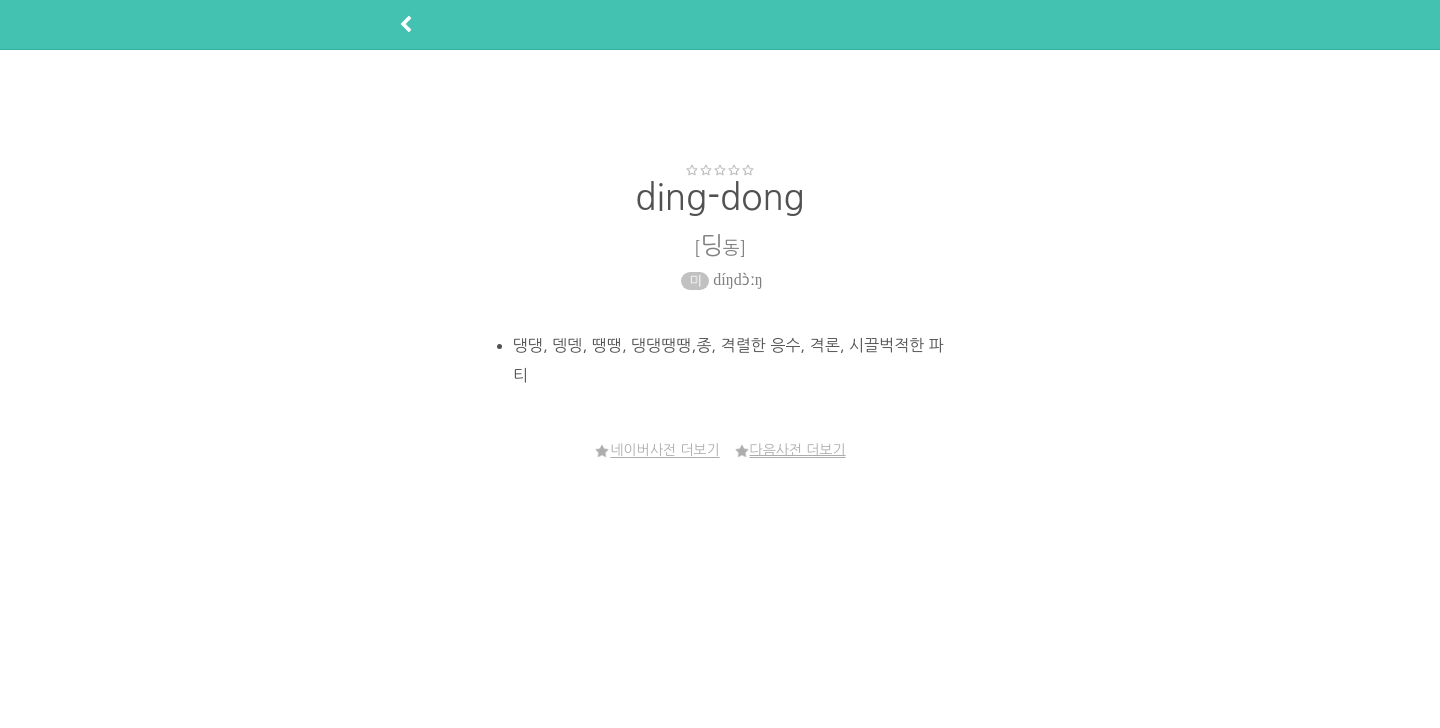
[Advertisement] (720, 106)
